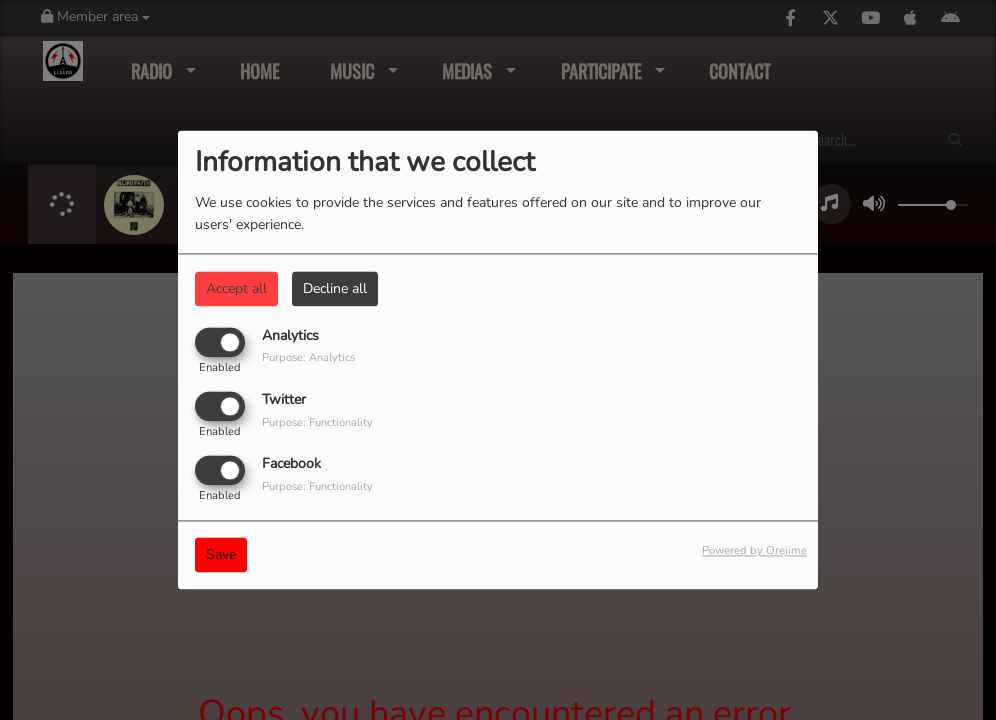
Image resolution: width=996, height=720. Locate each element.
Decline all (335, 288)
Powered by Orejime (754, 551)
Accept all (236, 288)
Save (221, 555)
